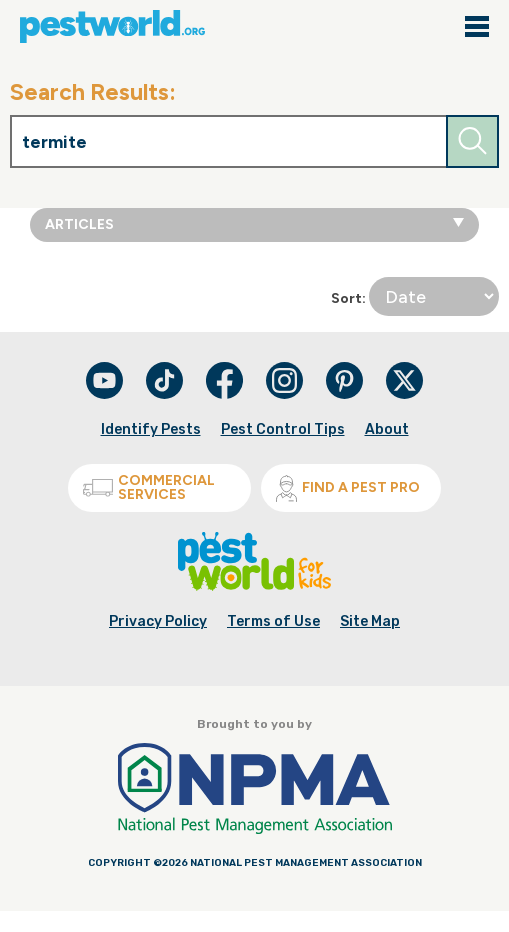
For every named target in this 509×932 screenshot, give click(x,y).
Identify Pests (151, 429)
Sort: (415, 296)
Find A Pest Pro (348, 488)
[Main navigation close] (477, 28)
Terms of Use (273, 621)
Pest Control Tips (283, 429)
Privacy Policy (158, 621)
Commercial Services (149, 487)
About (387, 429)
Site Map (370, 621)
